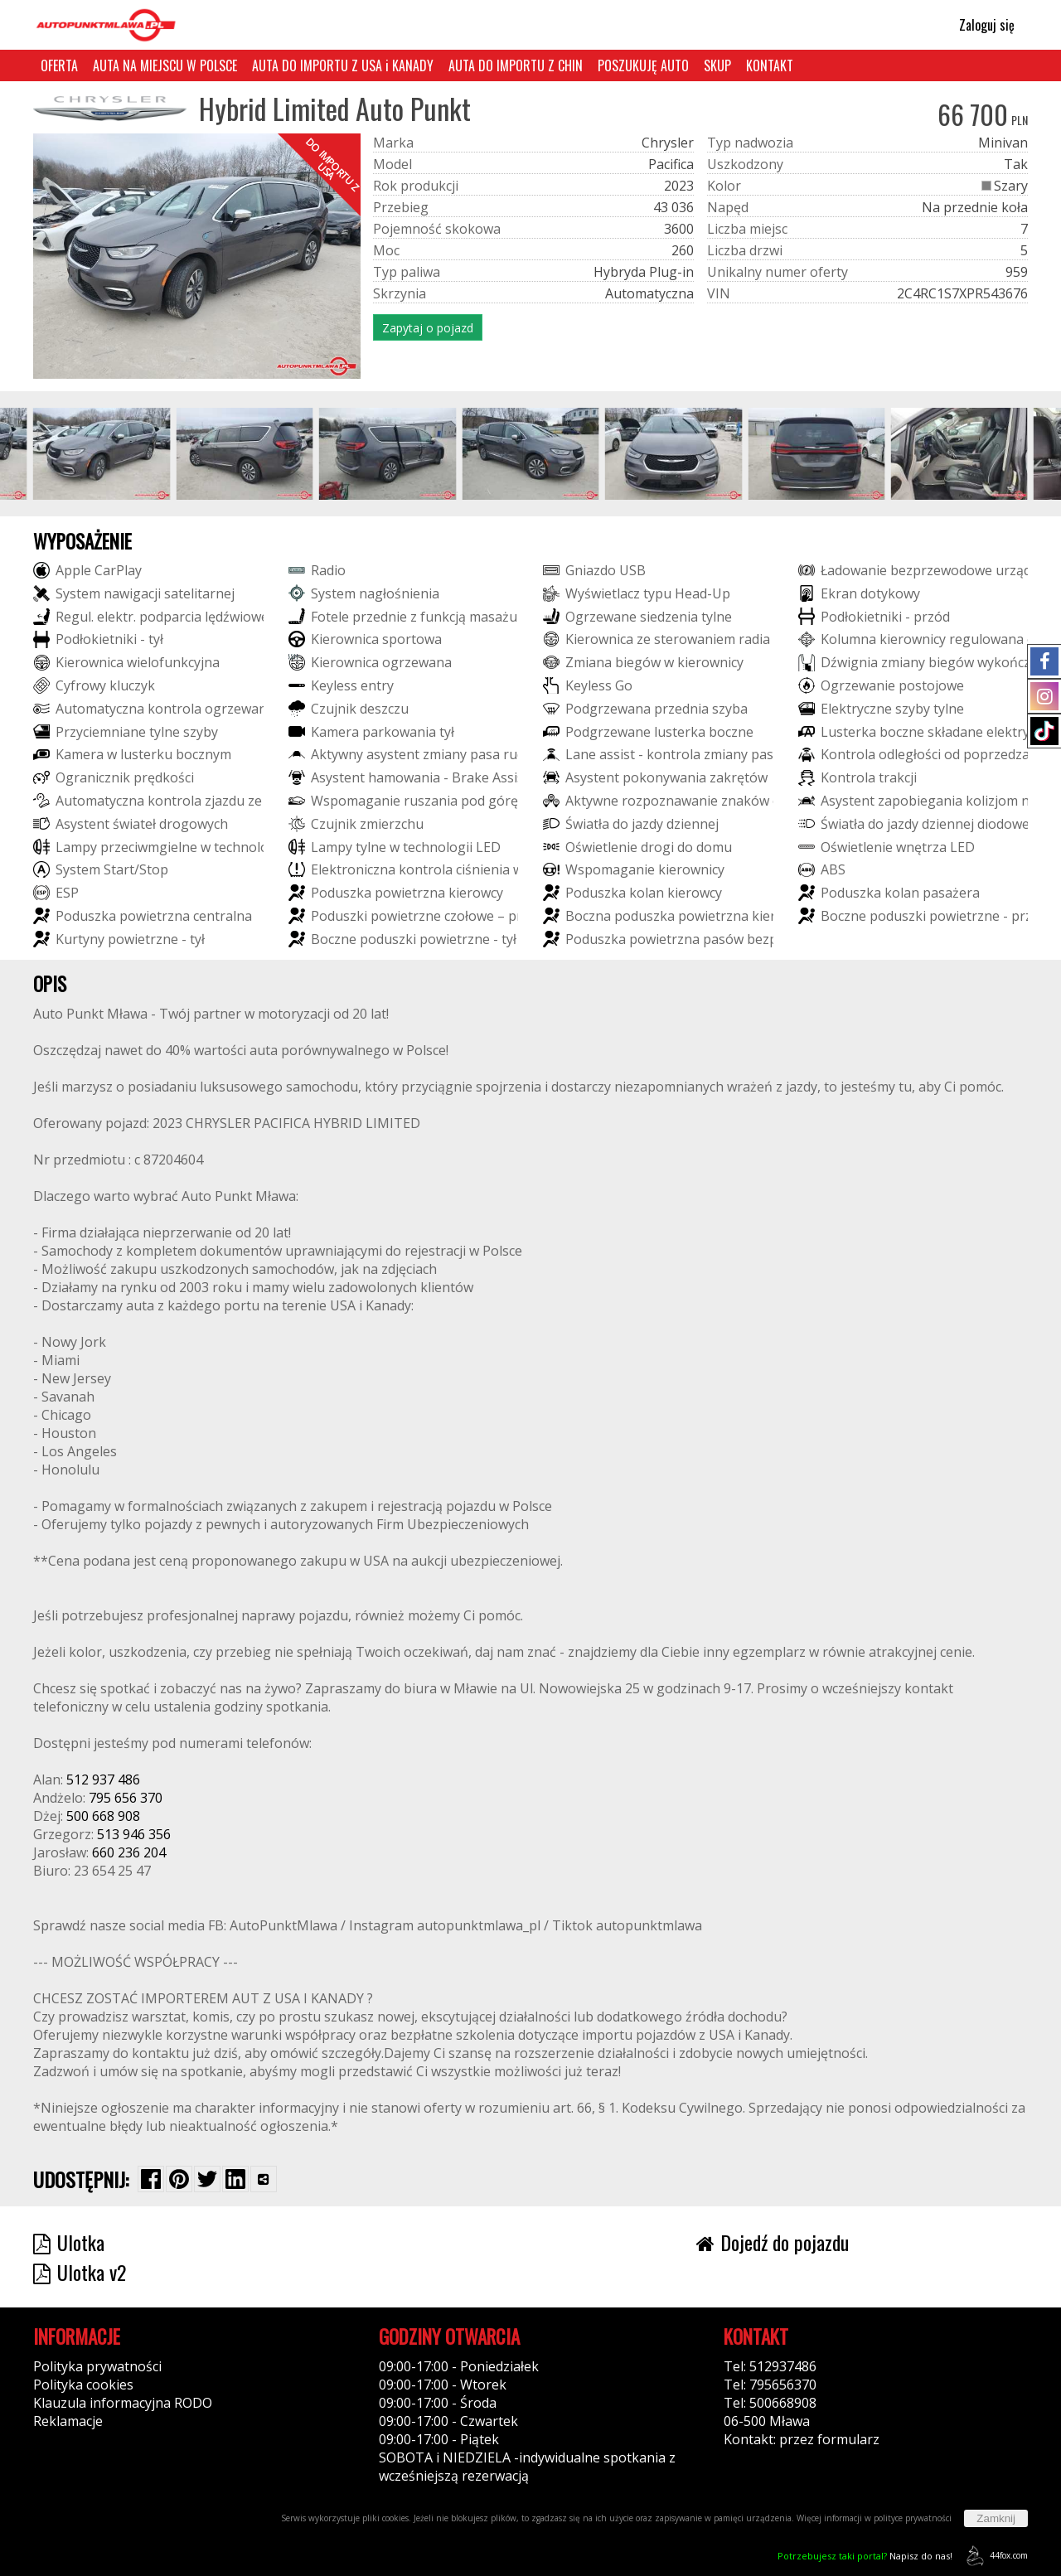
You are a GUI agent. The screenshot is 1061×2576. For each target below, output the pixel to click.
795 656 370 (125, 1798)
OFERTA (59, 65)
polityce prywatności (913, 2518)
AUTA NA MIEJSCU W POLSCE (165, 65)
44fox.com (994, 2555)
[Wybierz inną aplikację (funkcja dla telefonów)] (264, 2179)
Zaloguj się (979, 25)
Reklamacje (68, 2421)
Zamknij (995, 2518)
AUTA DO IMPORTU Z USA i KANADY (343, 65)
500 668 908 (103, 1816)
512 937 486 (103, 1779)
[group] (101, 453)
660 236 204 (129, 1852)
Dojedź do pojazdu (772, 2242)
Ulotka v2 (79, 2272)
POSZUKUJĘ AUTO (643, 65)
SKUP (717, 65)
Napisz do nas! (865, 2555)
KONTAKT (769, 65)
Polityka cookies (83, 2384)
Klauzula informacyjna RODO (122, 2403)
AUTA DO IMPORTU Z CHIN (515, 65)
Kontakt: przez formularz (801, 2439)
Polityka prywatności (97, 2366)
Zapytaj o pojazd (427, 328)
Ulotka (68, 2242)
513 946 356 (134, 1834)
